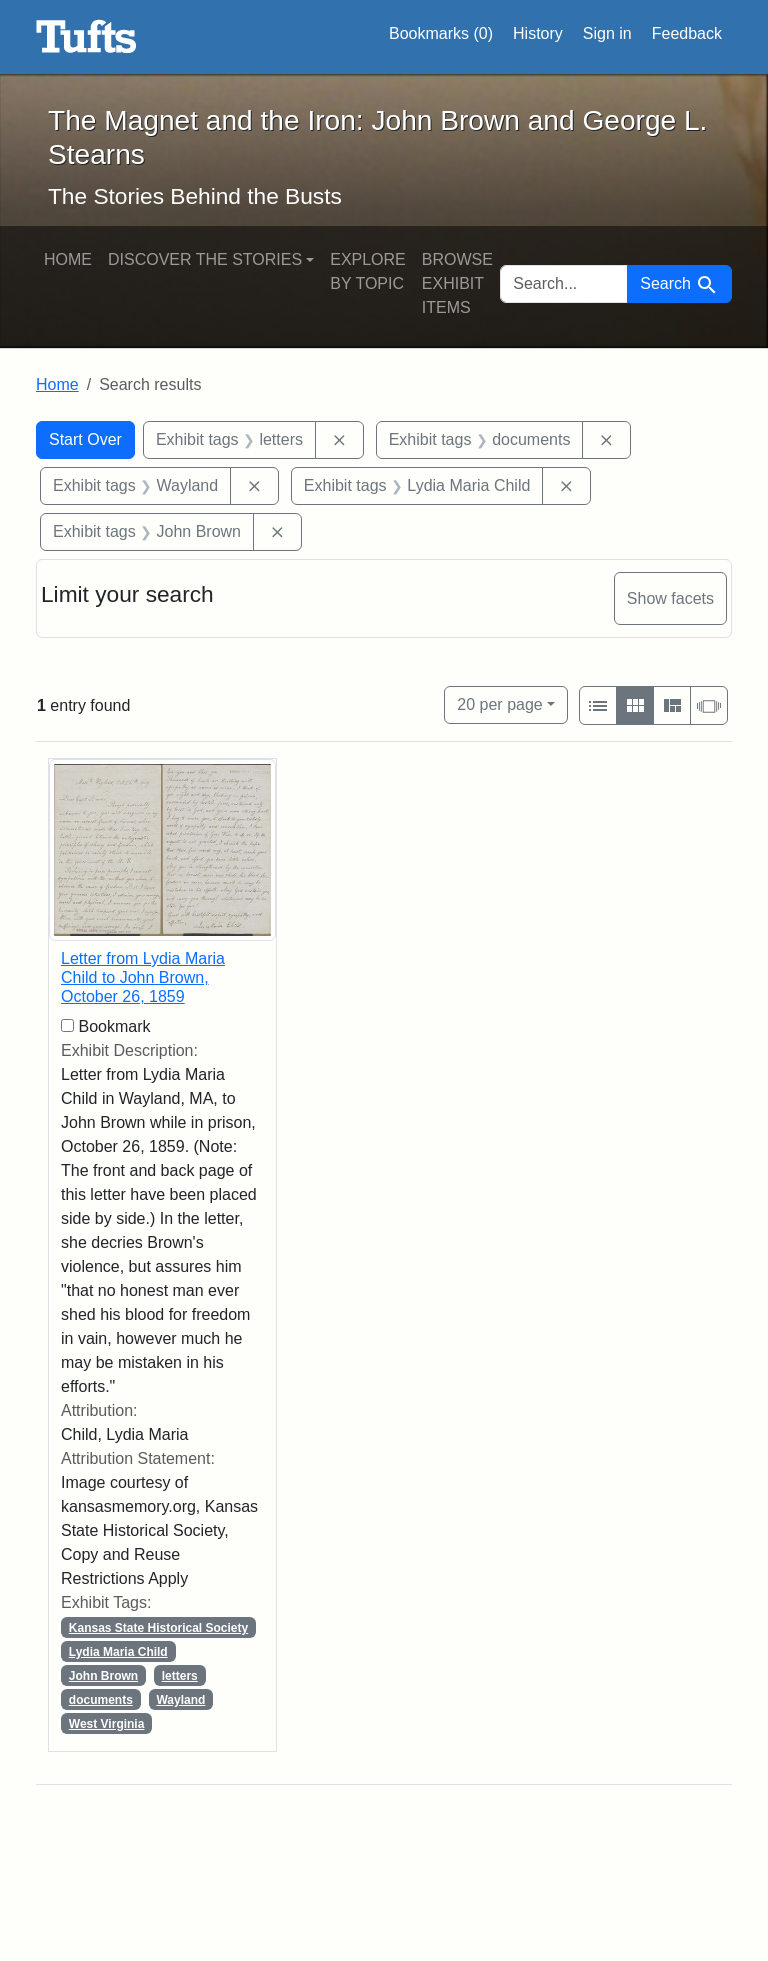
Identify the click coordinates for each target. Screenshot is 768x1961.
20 (499, 702)
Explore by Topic (368, 271)
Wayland (180, 1700)
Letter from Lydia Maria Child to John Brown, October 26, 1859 (143, 977)
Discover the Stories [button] (205, 259)
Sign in (607, 33)
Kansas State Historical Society (158, 1628)
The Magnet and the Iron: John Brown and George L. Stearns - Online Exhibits (86, 37)
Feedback (687, 33)
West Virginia (107, 1724)
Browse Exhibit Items (457, 283)
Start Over (85, 439)
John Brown (103, 1676)
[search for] (564, 284)
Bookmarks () (441, 34)
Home (68, 259)
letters (180, 1676)
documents (101, 1700)
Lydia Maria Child (118, 1652)
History (538, 33)
